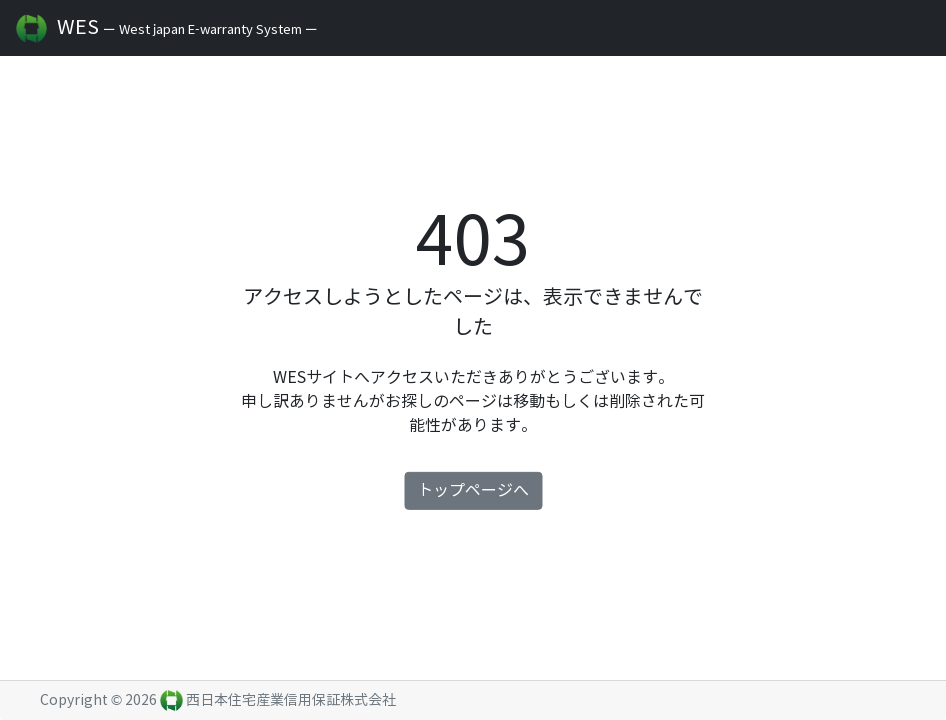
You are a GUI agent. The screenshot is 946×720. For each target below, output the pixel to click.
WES (120, 28)
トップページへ (473, 490)
